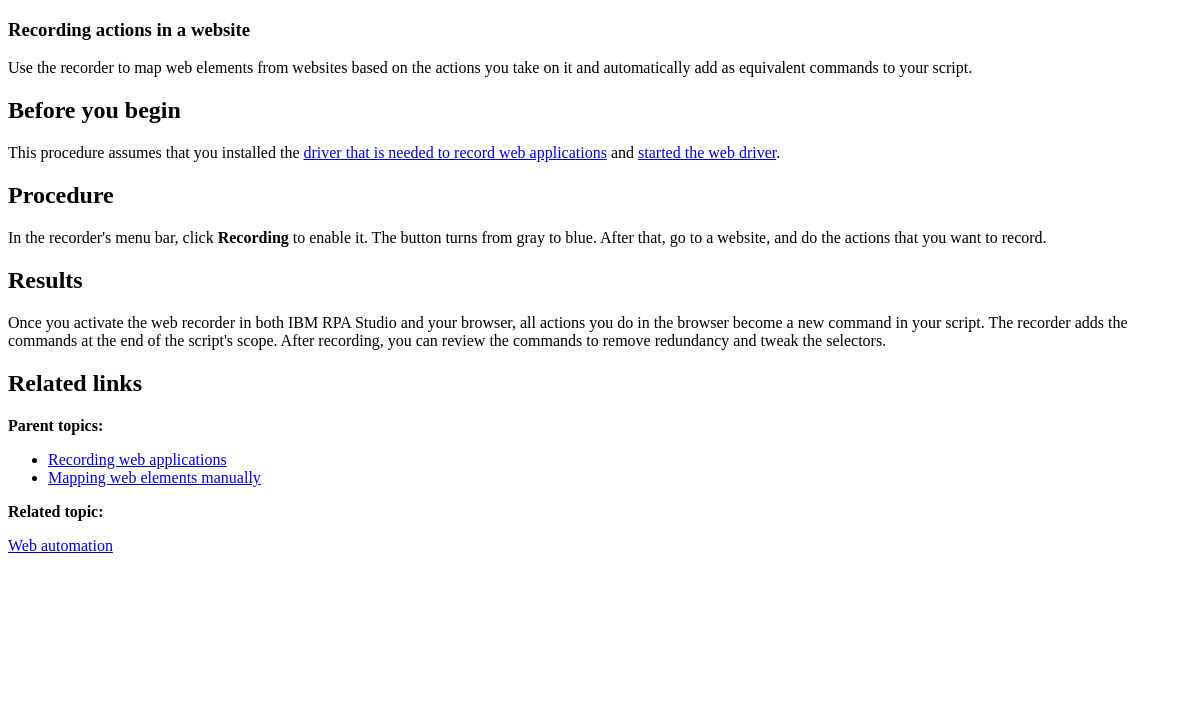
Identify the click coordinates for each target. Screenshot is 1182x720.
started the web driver (707, 152)
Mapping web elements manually (154, 477)
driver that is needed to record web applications (454, 152)
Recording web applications (137, 459)
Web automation (60, 545)
